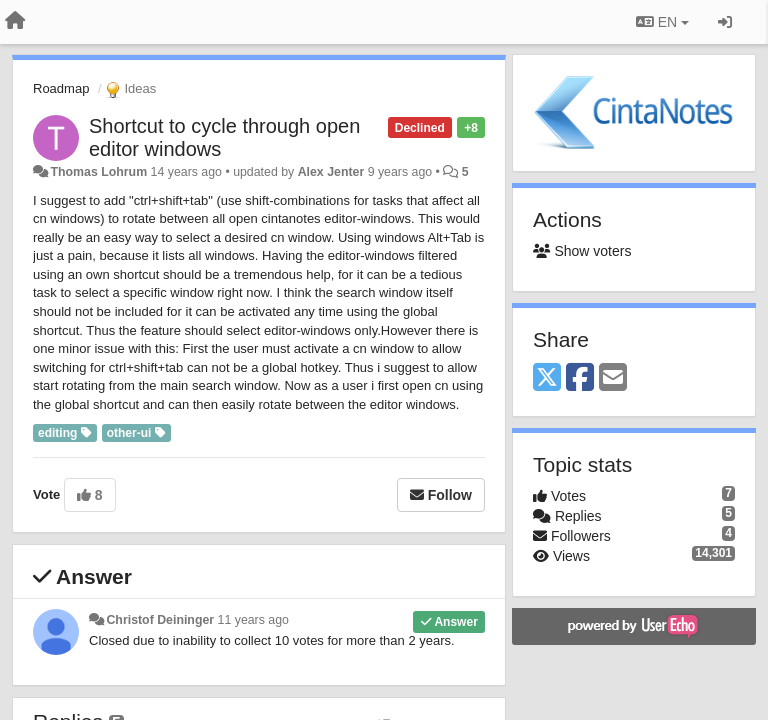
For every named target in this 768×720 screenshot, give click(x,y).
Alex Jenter (331, 172)
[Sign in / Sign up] (725, 22)
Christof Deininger (160, 620)
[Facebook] (580, 378)
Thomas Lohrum (98, 172)
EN (662, 22)
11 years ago (253, 620)
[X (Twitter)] (547, 378)
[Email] (613, 378)
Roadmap (61, 88)
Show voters (582, 251)
